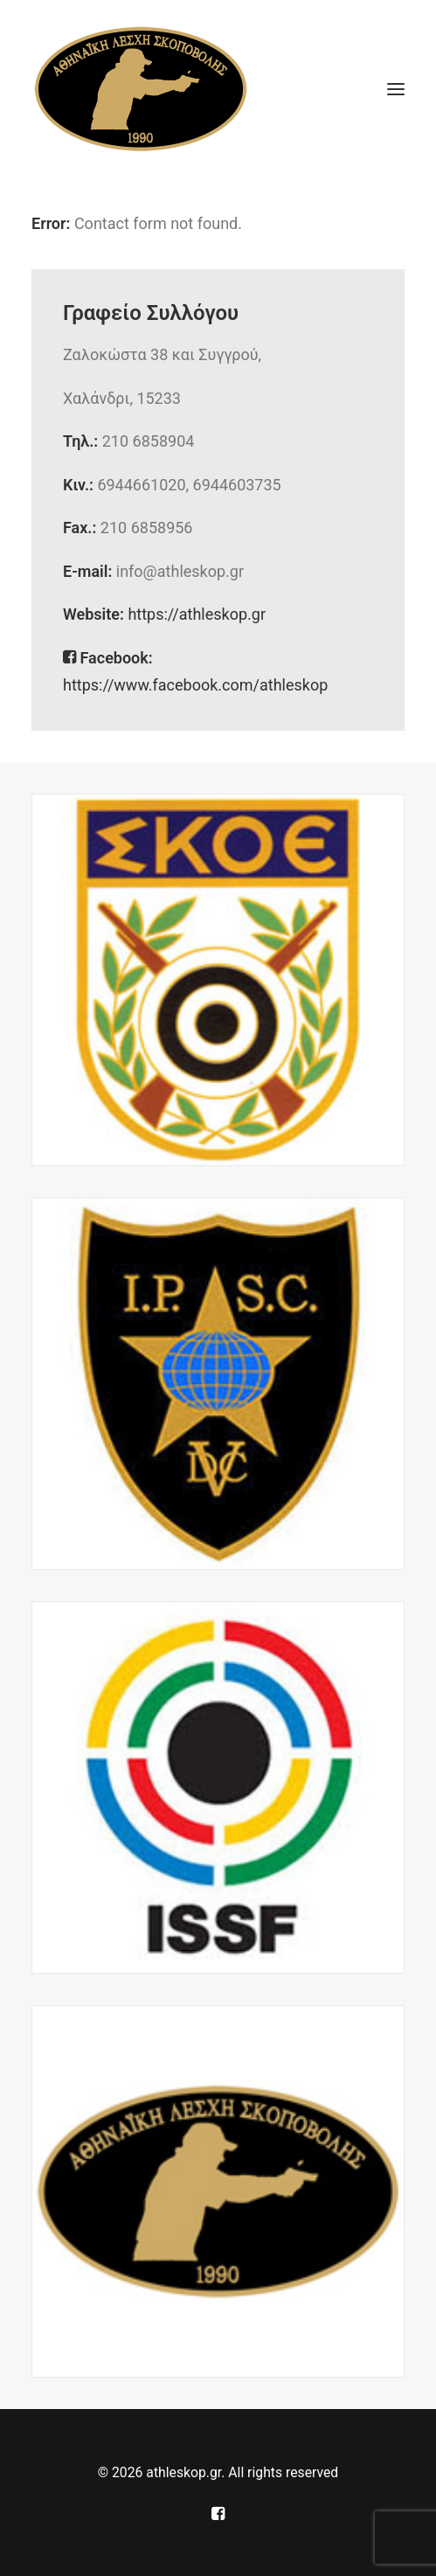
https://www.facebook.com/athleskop (195, 685)
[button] (396, 89)
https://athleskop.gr (197, 614)
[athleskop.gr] (140, 89)
